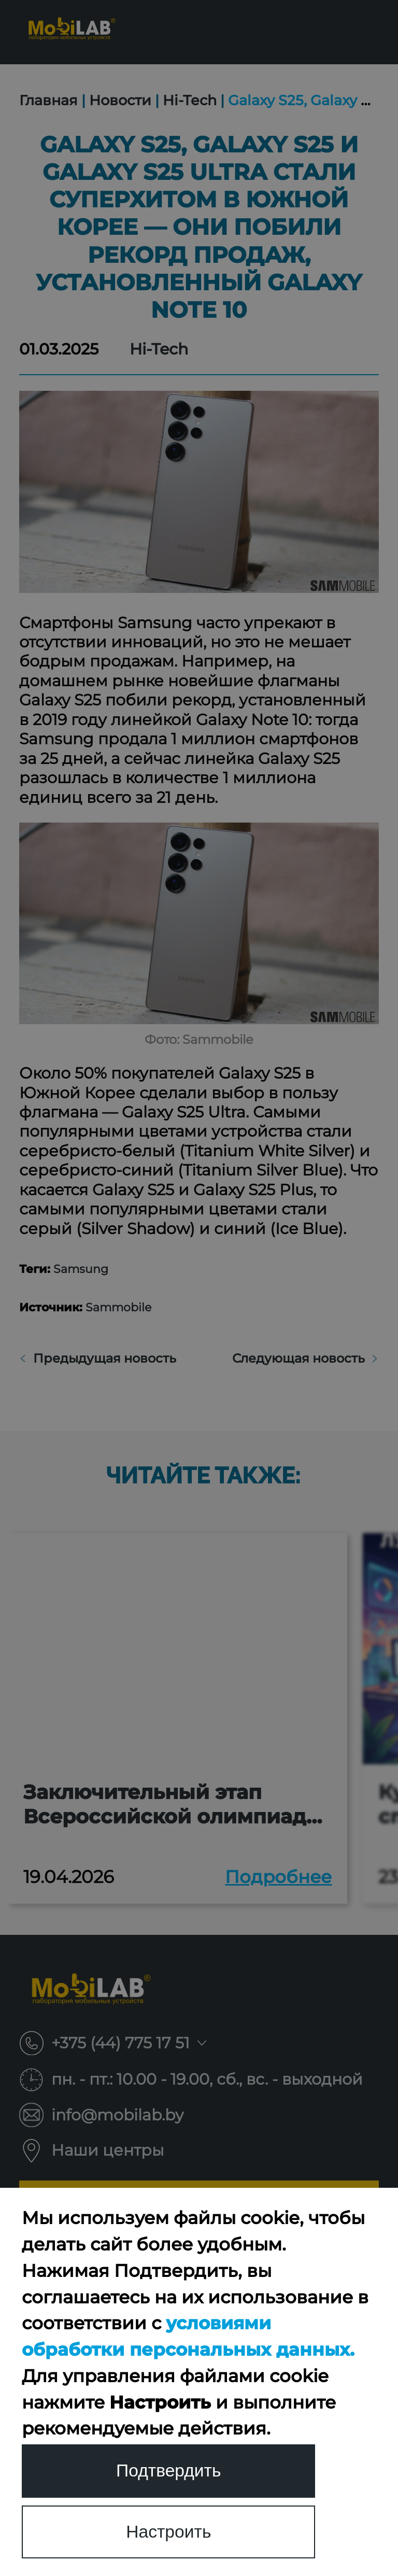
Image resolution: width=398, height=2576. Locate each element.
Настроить (168, 2531)
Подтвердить (168, 2470)
